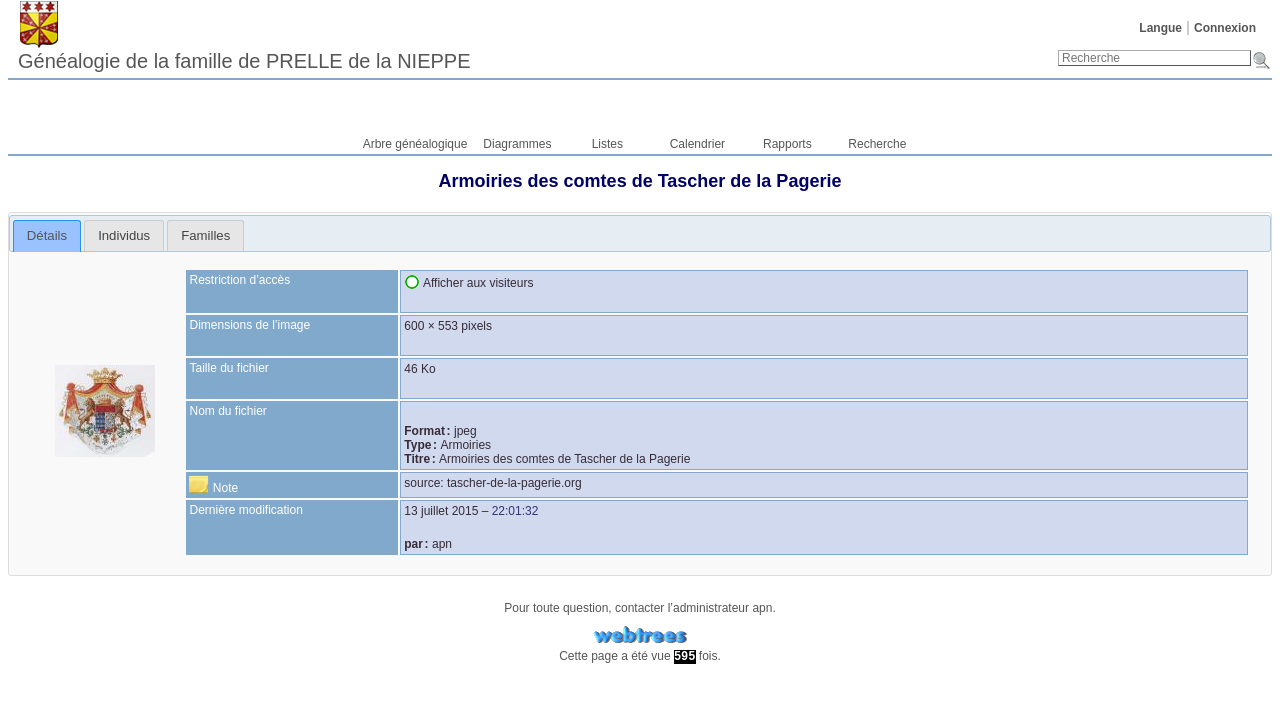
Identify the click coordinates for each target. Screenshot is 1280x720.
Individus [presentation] (124, 235)
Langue (1160, 28)
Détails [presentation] (47, 235)
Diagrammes (517, 144)
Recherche (877, 144)
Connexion (1225, 28)
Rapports (787, 144)
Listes (607, 144)
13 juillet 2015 (441, 511)
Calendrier (697, 144)
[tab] (47, 236)
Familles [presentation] (205, 235)
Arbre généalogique (415, 144)
